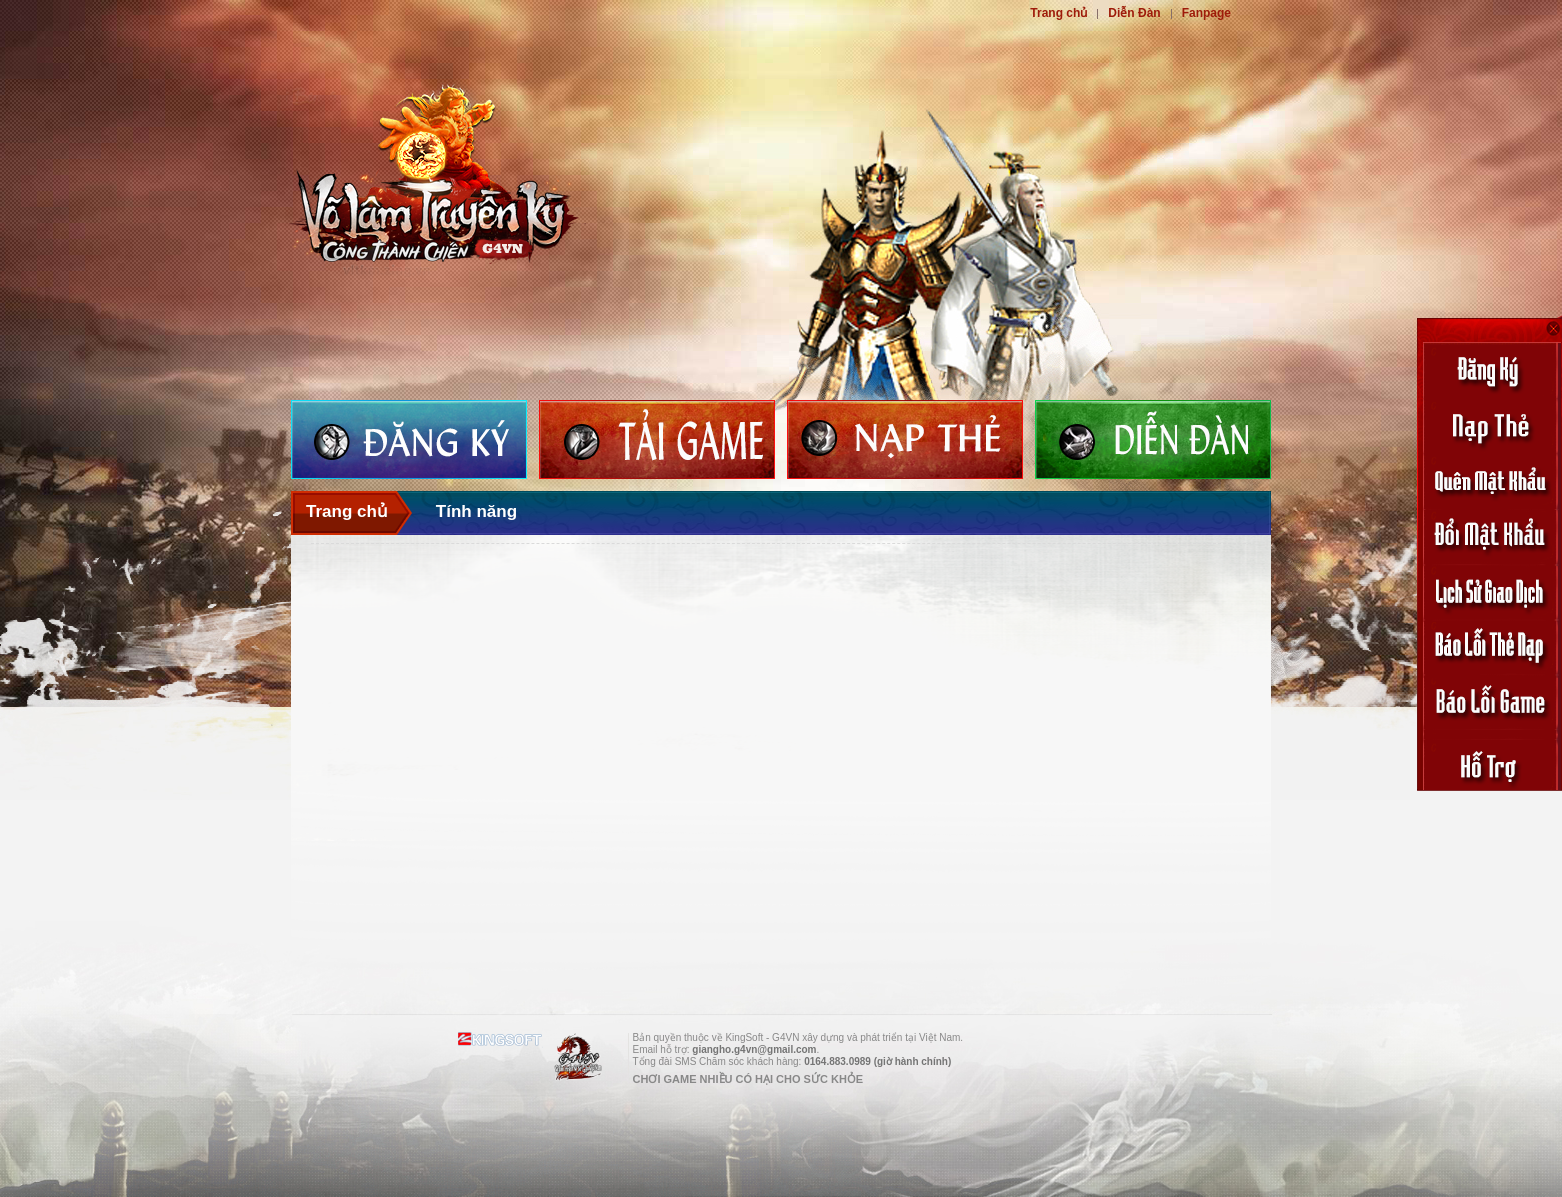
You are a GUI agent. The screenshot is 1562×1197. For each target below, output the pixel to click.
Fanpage (1206, 13)
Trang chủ (1058, 13)
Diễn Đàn (1134, 13)
